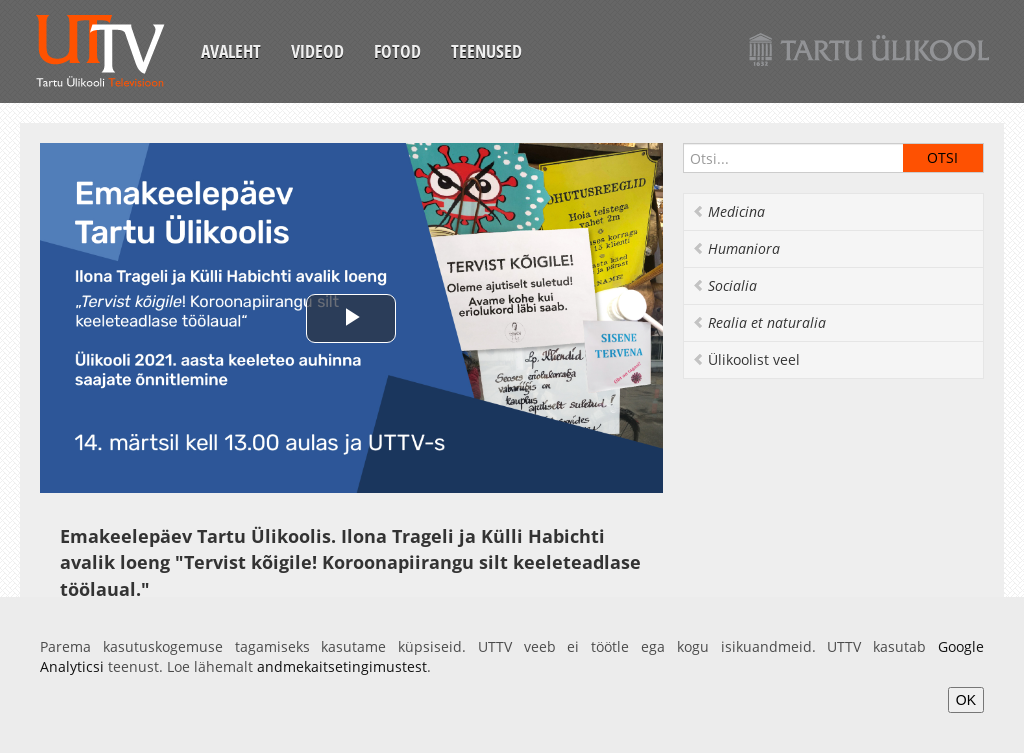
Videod (317, 51)
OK (966, 700)
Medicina (728, 211)
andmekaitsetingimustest (342, 666)
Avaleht (231, 51)
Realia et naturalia (759, 322)
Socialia (724, 285)
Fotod (397, 51)
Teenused (486, 51)
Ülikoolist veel (746, 359)
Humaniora (736, 248)
